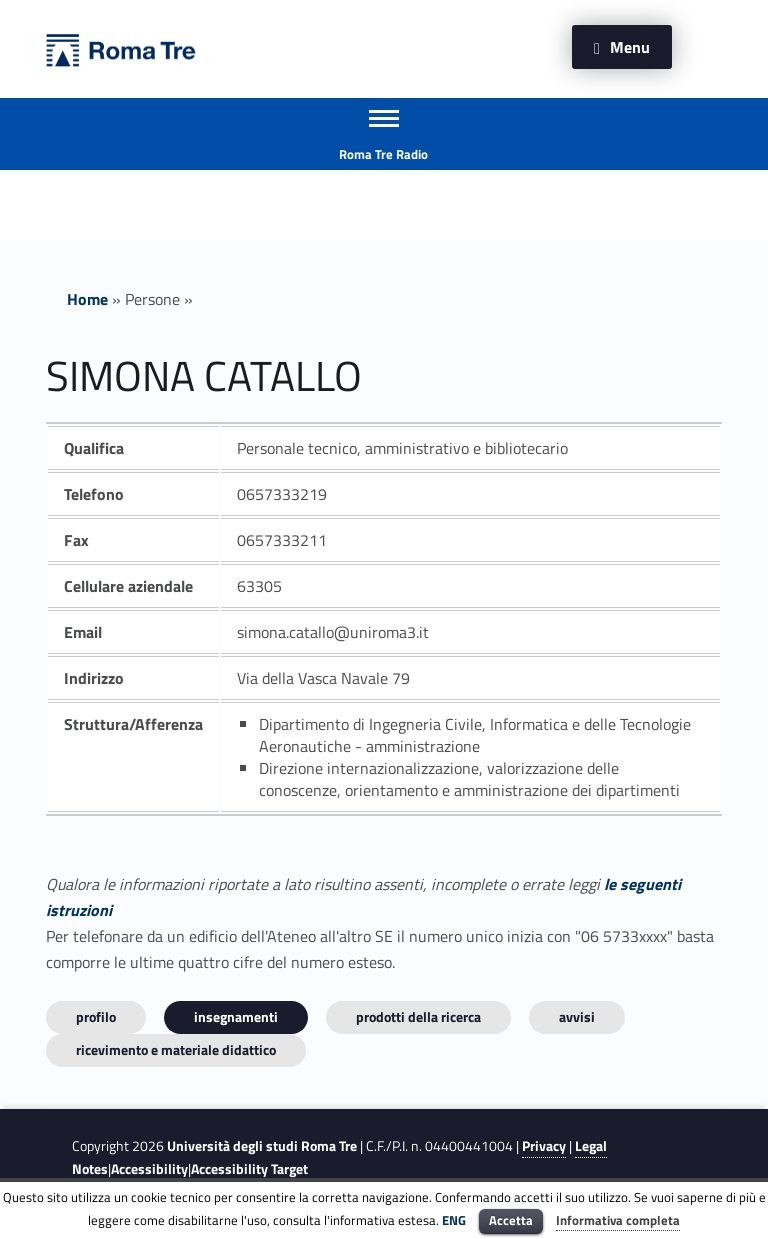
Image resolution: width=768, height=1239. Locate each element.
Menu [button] (630, 47)
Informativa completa (618, 1220)
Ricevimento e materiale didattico (176, 1049)
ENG (454, 1220)
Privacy (544, 1146)
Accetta (511, 1220)
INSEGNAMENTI (236, 1016)
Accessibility (149, 1169)
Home (87, 299)
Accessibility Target (249, 1169)
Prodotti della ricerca (418, 1016)
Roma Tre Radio (383, 154)
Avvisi (577, 1016)
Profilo (96, 1016)
